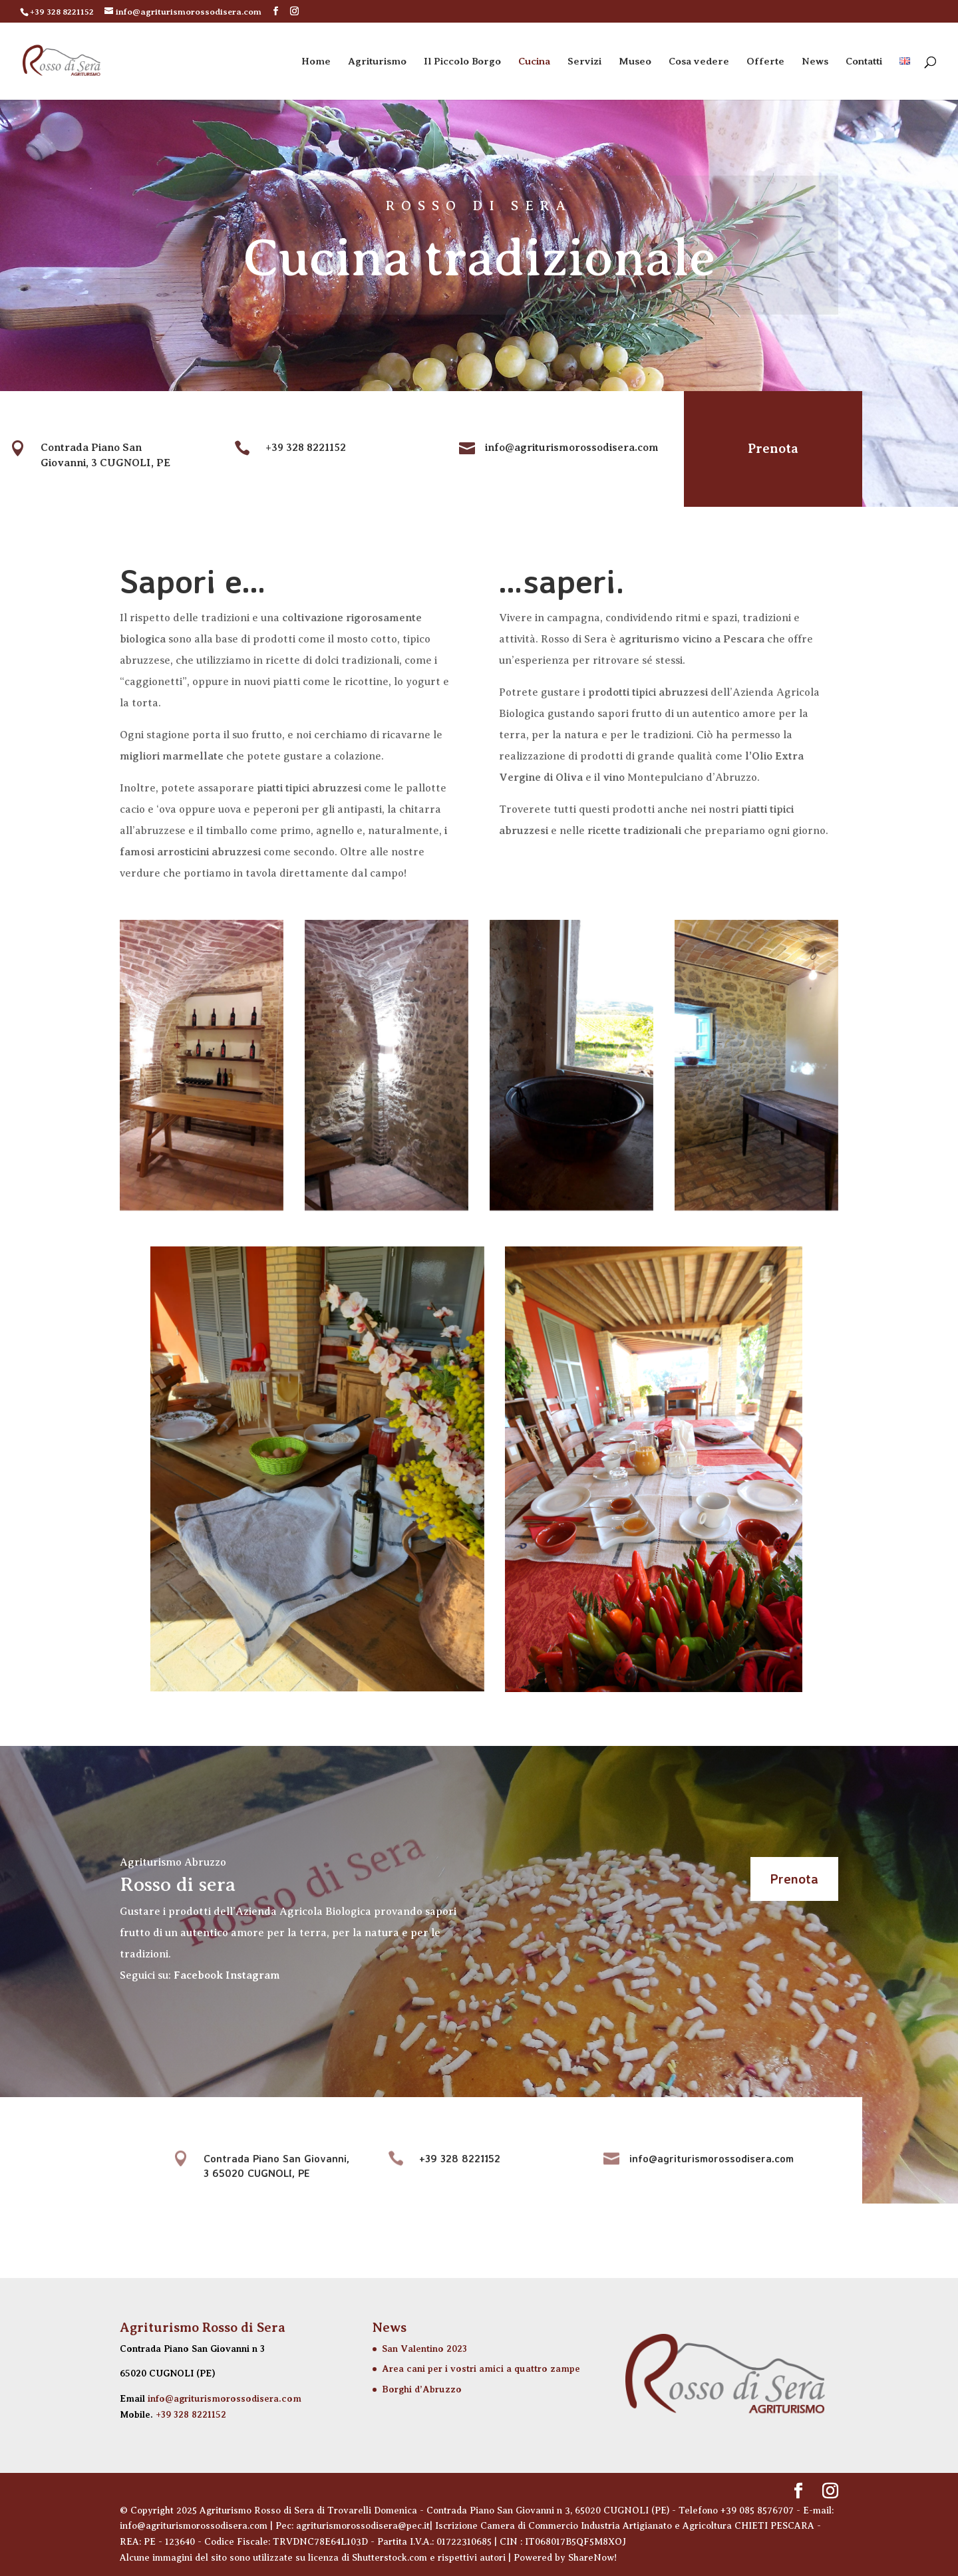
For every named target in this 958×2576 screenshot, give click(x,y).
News (815, 62)
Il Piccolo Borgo (462, 62)
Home (316, 62)
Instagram (253, 1975)
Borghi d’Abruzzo (422, 2389)
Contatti (864, 62)
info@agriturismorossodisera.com (224, 2398)
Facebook (198, 1975)
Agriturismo (377, 62)
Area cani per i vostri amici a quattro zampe (481, 2368)
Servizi (584, 62)
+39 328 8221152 (191, 2414)
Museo (635, 62)
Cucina (534, 62)
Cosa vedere (699, 62)
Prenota (763, 448)
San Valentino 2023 (424, 2348)
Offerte (765, 62)
